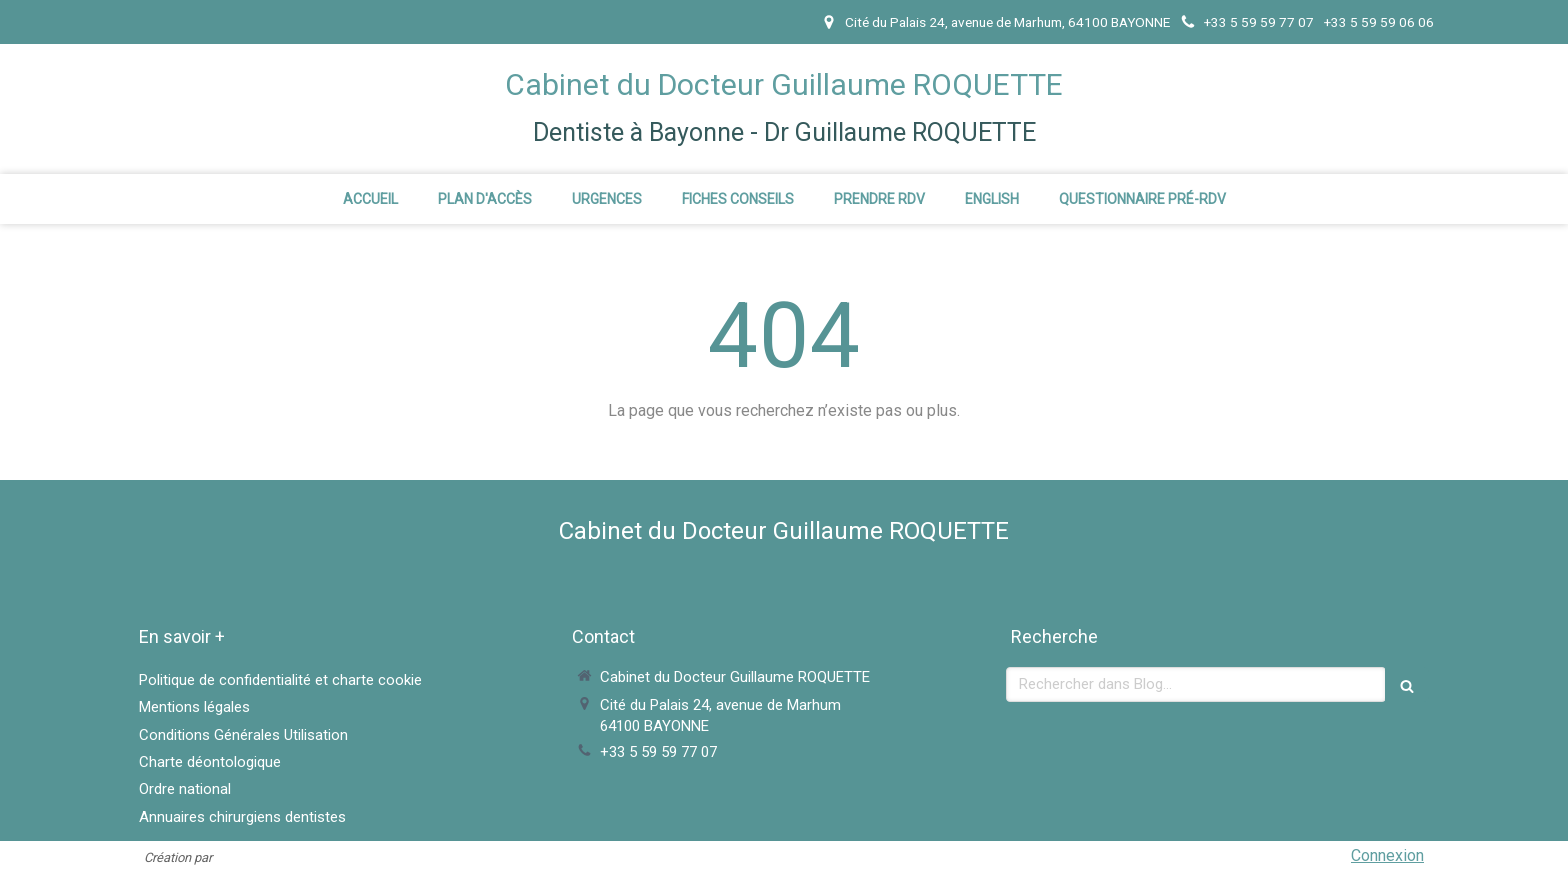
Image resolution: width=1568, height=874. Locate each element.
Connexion (1387, 855)
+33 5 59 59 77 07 (658, 752)
